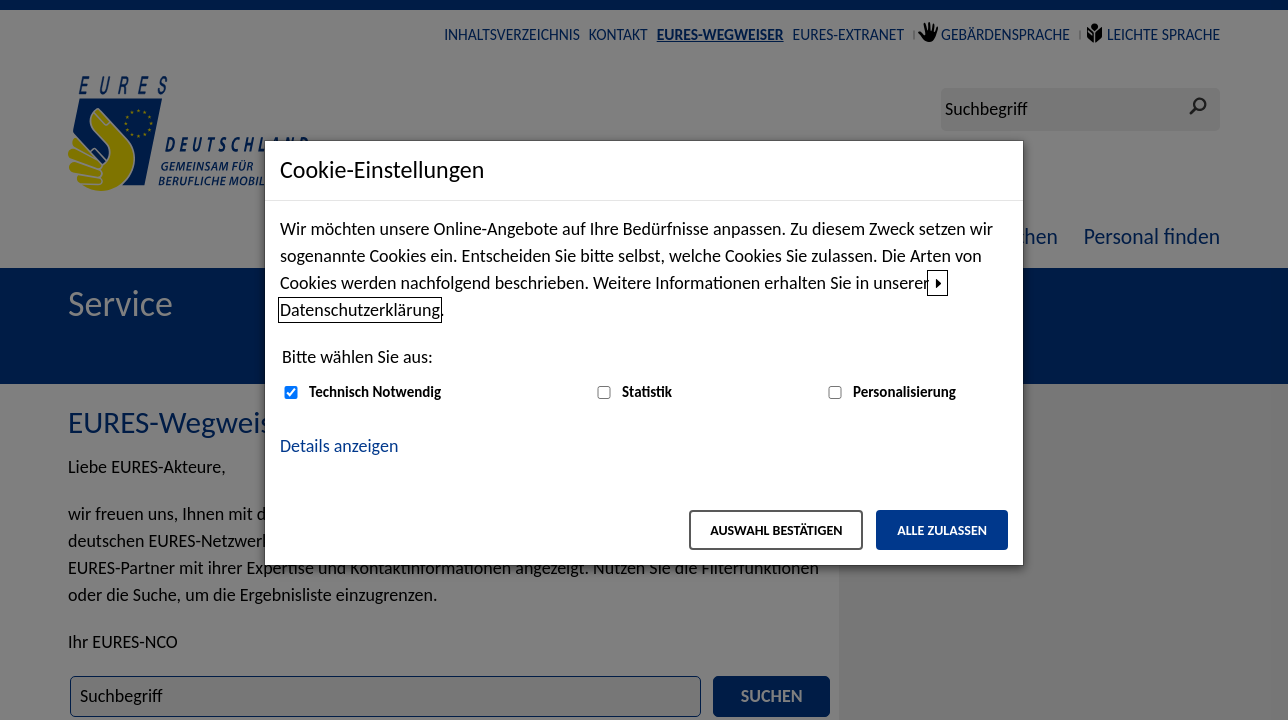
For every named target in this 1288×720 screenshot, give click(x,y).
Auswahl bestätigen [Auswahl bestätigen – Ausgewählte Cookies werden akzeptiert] (776, 530)
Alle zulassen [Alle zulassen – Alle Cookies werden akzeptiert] (942, 530)
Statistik (647, 392)
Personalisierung (904, 392)
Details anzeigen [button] (339, 446)
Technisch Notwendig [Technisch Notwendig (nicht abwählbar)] (375, 392)
